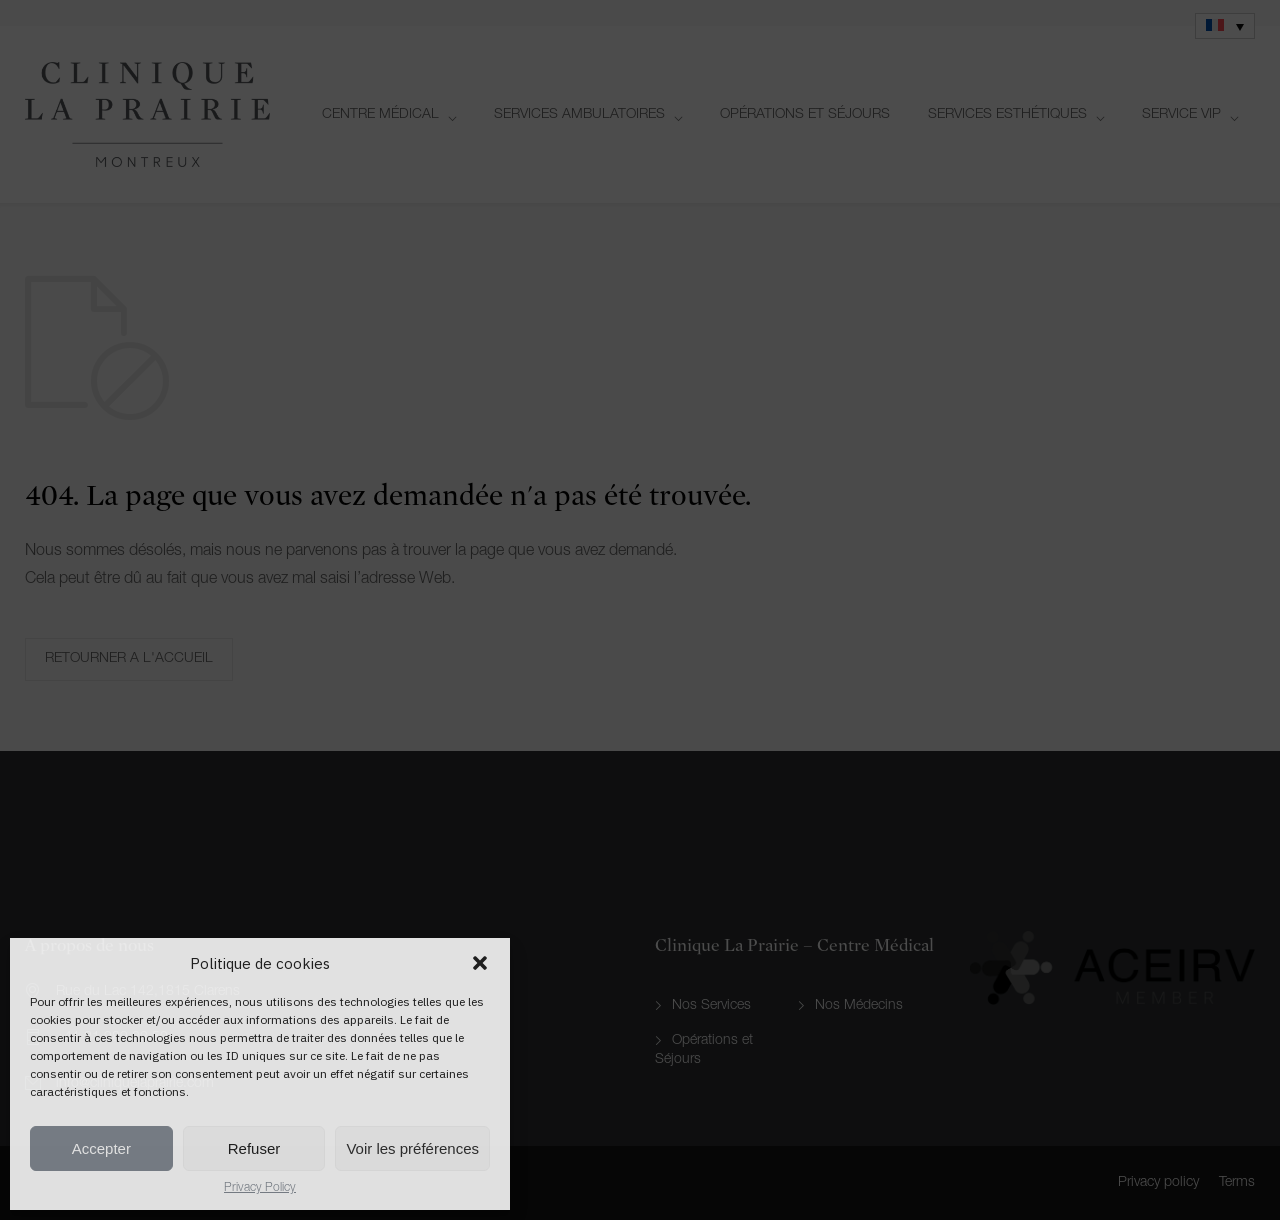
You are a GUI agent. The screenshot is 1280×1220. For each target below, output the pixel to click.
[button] (480, 963)
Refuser (254, 1148)
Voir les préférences (412, 1148)
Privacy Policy (260, 1188)
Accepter (101, 1148)
